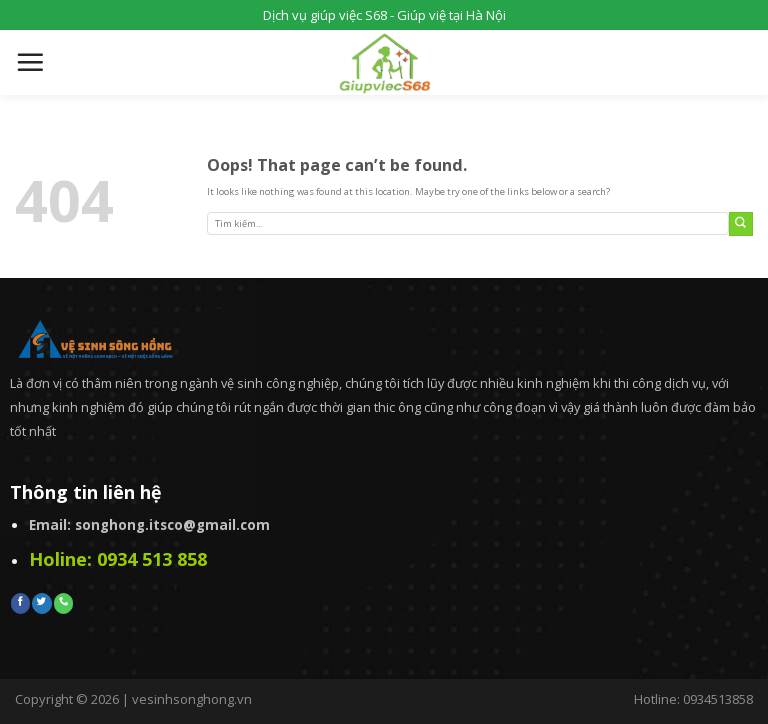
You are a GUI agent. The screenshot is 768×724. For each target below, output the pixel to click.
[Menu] (30, 62)
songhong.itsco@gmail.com (172, 525)
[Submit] (741, 224)
